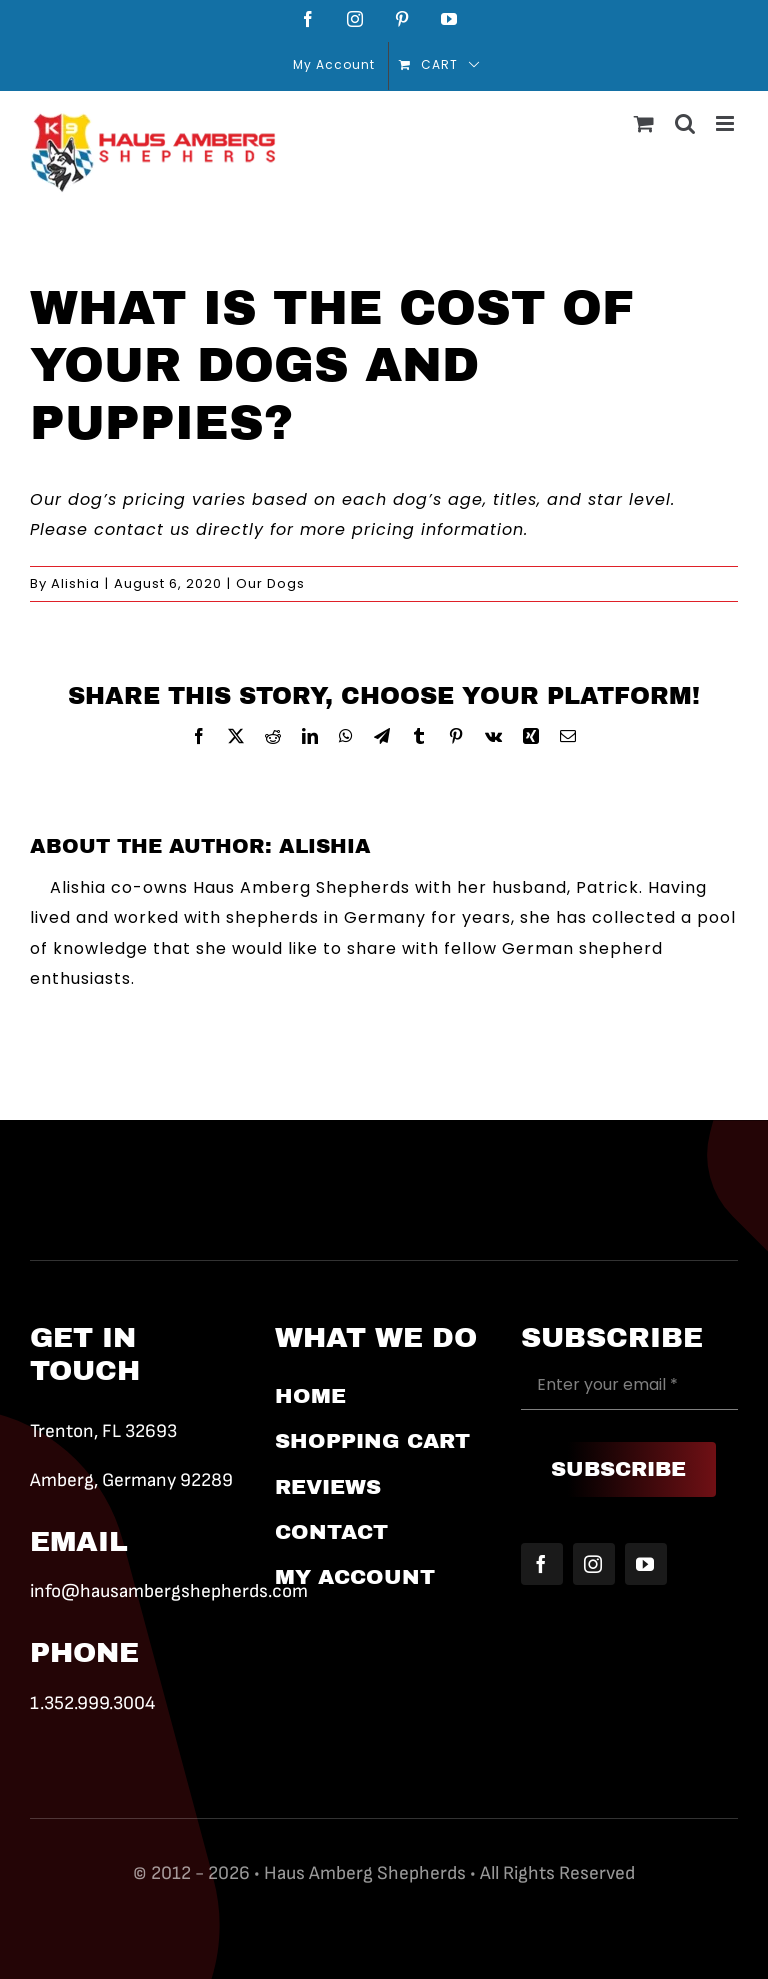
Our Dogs (270, 583)
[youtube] (646, 1564)
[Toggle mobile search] (685, 123)
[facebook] (542, 1564)
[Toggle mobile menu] (727, 123)
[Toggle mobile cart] (644, 123)
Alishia (75, 583)
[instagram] (594, 1564)
